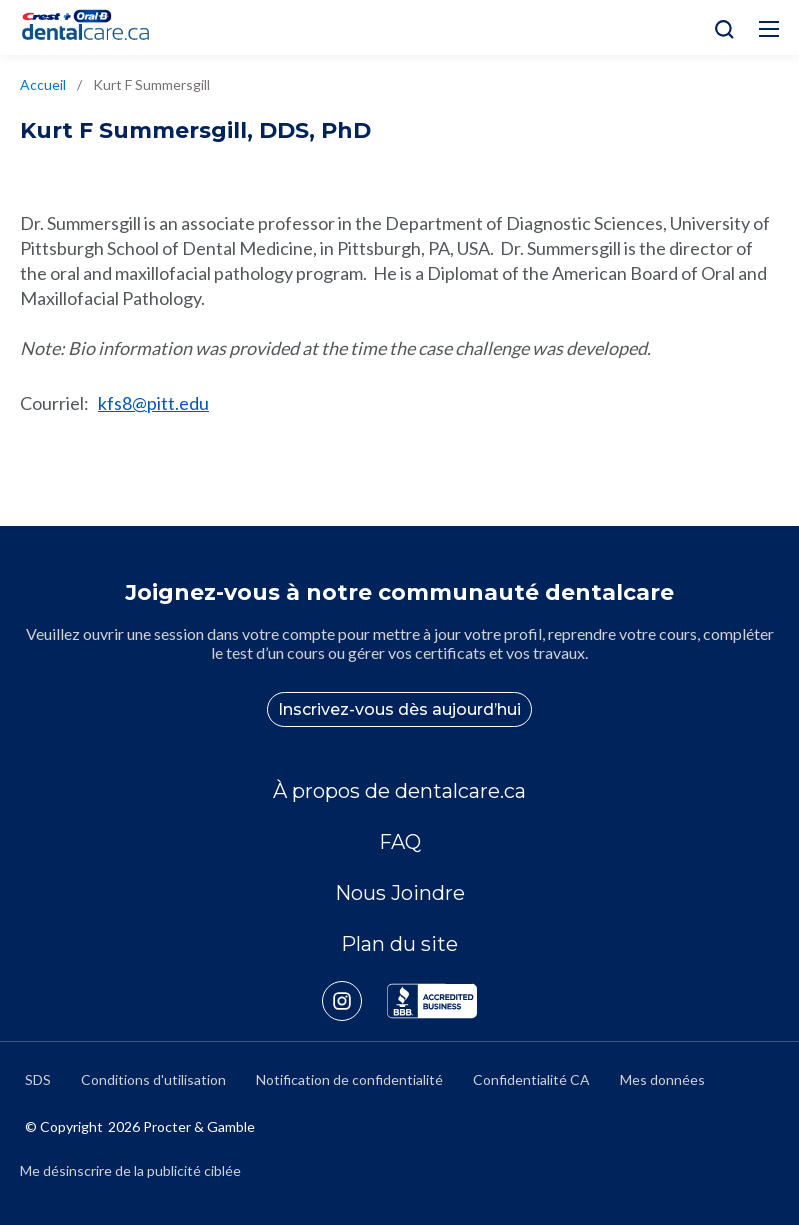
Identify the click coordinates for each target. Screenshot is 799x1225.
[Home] (94, 27)
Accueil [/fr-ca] (43, 84)
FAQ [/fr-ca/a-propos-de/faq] (400, 842)
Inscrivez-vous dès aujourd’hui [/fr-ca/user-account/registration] (399, 709)
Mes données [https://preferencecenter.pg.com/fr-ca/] (662, 1079)
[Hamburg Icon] (769, 29)
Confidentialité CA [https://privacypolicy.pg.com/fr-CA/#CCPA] (531, 1079)
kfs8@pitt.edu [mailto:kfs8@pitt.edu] (153, 403)
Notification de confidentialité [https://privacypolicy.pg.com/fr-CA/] (349, 1079)
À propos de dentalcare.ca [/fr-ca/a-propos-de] (399, 791)
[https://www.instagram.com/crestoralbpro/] (354, 1001)
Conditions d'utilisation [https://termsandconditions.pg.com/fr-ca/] (153, 1079)
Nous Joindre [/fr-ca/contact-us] (400, 893)
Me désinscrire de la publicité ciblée (130, 1170)
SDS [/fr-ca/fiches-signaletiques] (38, 1079)
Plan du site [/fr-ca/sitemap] (399, 944)
